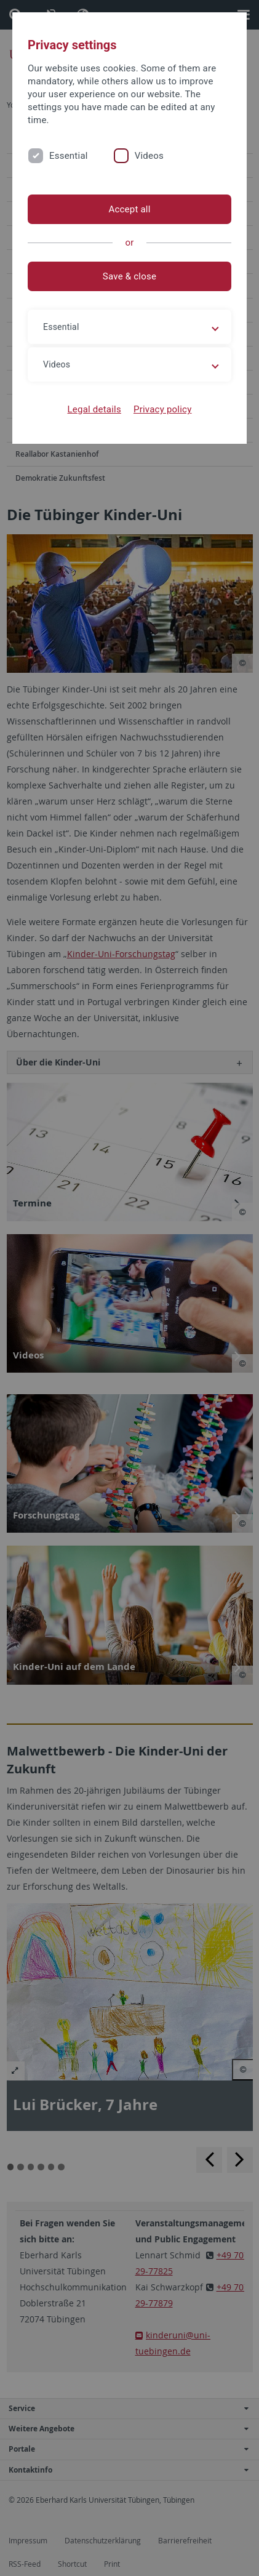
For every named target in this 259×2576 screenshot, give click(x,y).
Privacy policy (162, 409)
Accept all (129, 209)
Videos (149, 155)
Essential (68, 155)
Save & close (129, 276)
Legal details (94, 409)
